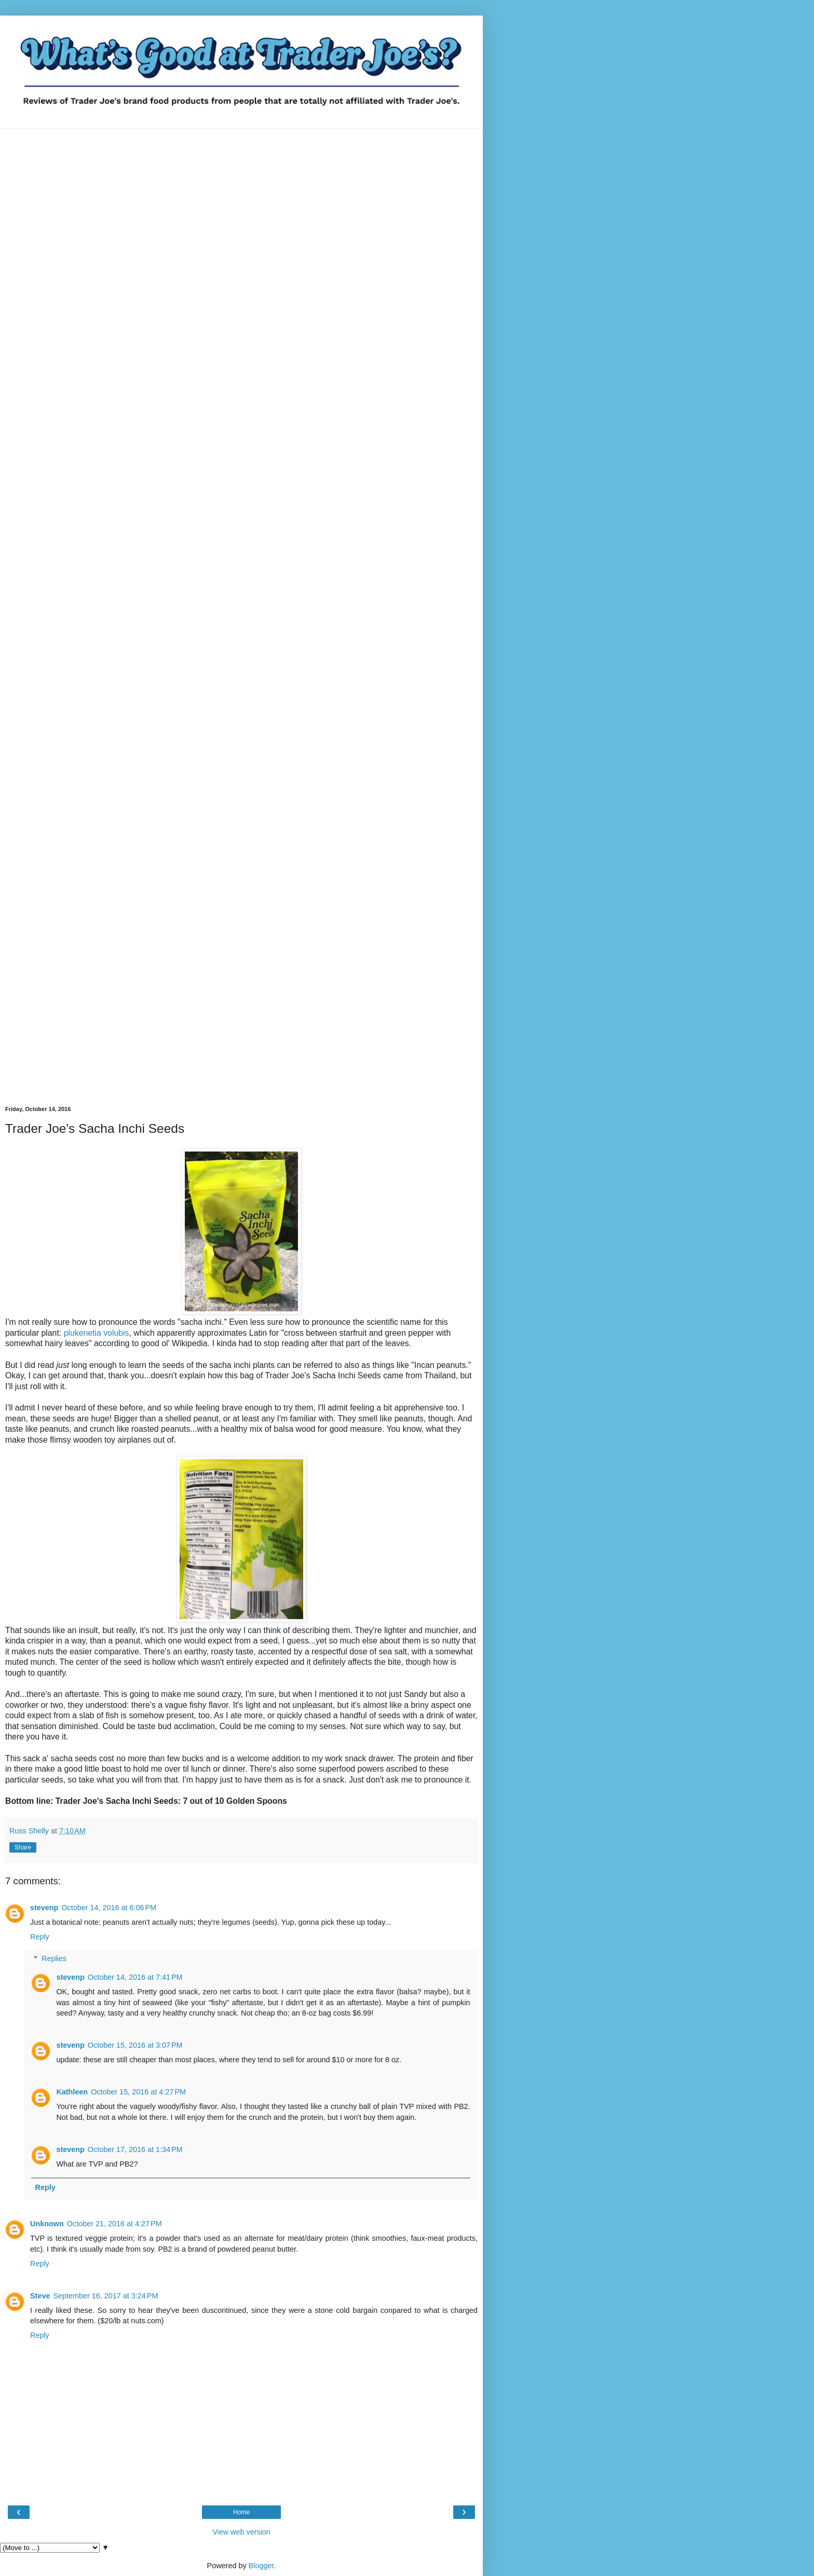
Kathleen (72, 2092)
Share (23, 1847)
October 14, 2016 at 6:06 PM (108, 1907)
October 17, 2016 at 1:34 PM (135, 2149)
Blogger (261, 2565)
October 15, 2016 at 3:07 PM (135, 2045)
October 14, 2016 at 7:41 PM (135, 1977)
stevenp (44, 1907)
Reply (39, 1937)
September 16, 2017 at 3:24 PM (105, 2296)
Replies (54, 1958)
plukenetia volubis (96, 1332)
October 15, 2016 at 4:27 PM (138, 2092)
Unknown (47, 2223)
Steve (40, 2296)
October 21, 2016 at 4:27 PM (114, 2223)
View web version (241, 2532)
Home (241, 2512)
